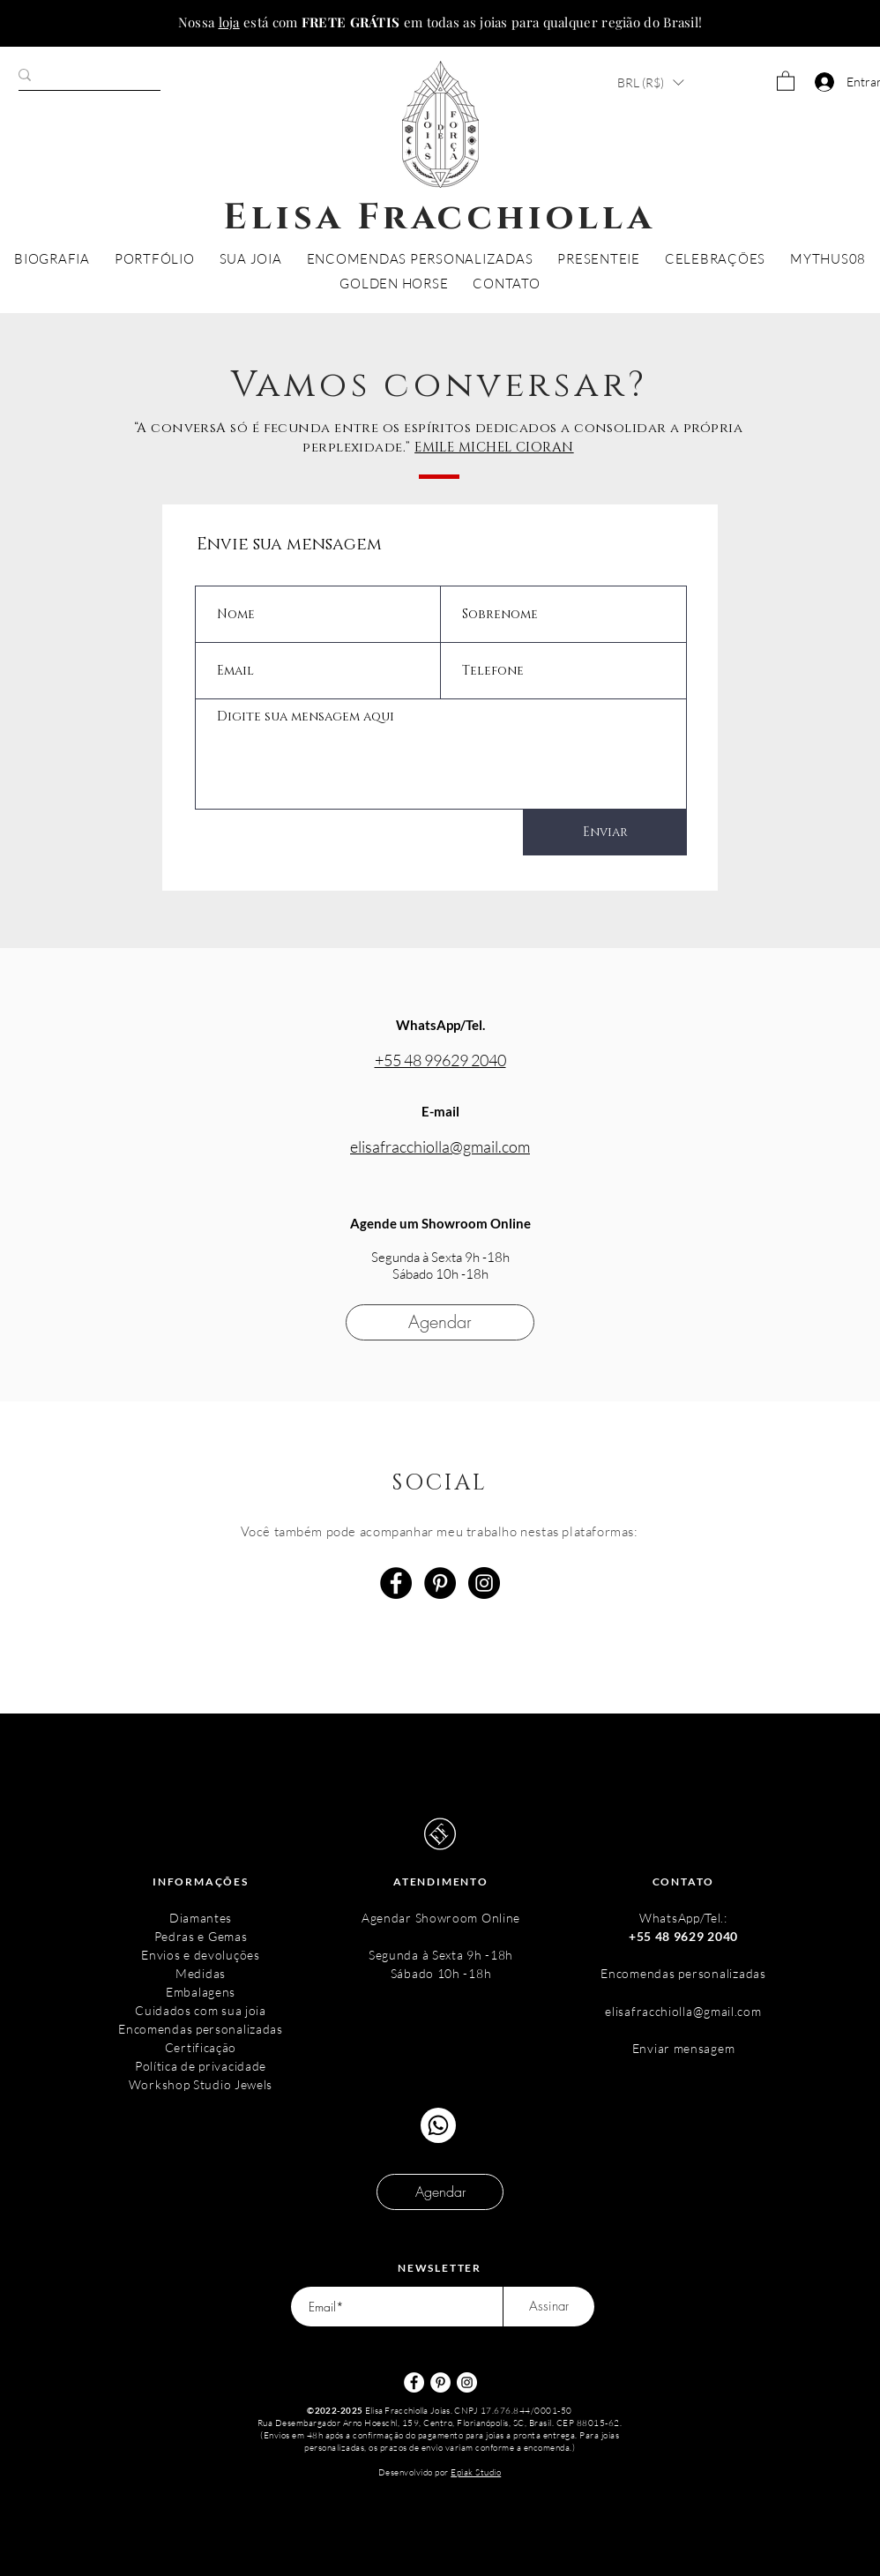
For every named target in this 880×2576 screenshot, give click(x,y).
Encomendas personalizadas (200, 2028)
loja (229, 22)
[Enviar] (605, 832)
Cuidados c (167, 2010)
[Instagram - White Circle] (467, 2382)
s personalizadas (717, 1973)
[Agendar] (440, 1322)
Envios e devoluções (200, 1954)
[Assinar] (548, 2306)
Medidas (200, 1973)
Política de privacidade (200, 2065)
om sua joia (233, 2010)
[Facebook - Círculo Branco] (414, 2382)
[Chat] (438, 2125)
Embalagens (200, 1991)
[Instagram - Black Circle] (484, 1583)
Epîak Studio (476, 2472)
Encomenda (634, 1973)
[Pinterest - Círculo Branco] (440, 2382)
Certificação (200, 2047)
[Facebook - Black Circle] (396, 1583)
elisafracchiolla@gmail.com (440, 1146)
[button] (650, 82)
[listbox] (650, 82)
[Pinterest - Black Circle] (440, 1583)
